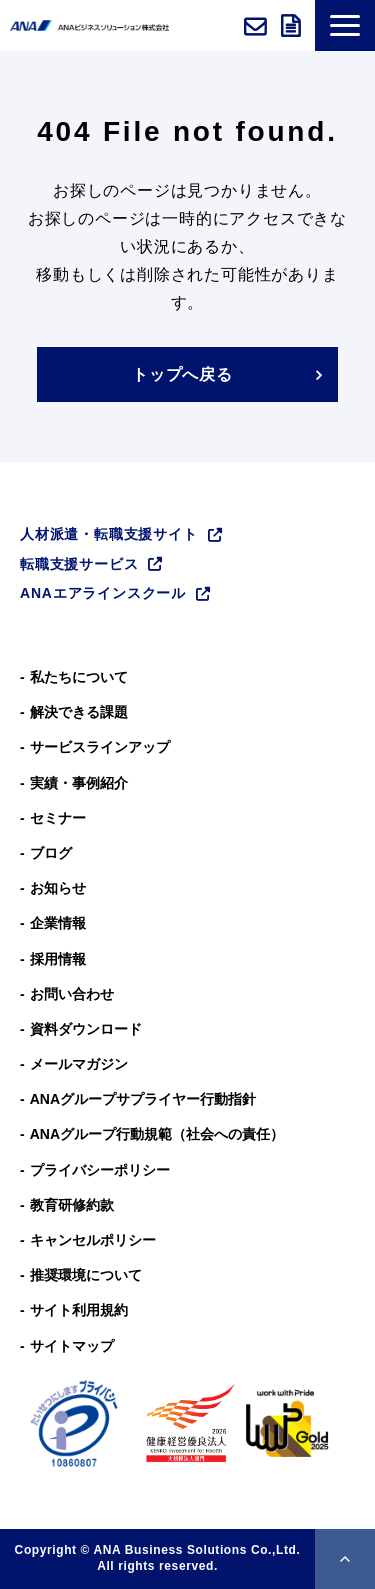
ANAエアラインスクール (103, 593)
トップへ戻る (182, 374)
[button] (345, 25)
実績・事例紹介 (79, 783)
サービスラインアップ (100, 747)
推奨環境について (86, 1275)
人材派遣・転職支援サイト (109, 534)
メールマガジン (79, 1064)
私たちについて (79, 677)
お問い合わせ (257, 26)
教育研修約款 (72, 1205)
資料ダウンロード (293, 26)
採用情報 (58, 959)
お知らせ (58, 888)
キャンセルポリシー (93, 1240)
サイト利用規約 (79, 1310)
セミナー (58, 818)
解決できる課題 (79, 712)
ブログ (51, 853)
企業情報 (58, 923)
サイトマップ (72, 1346)
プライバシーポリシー (100, 1170)
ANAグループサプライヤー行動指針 (143, 1099)
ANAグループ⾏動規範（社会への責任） (157, 1134)
